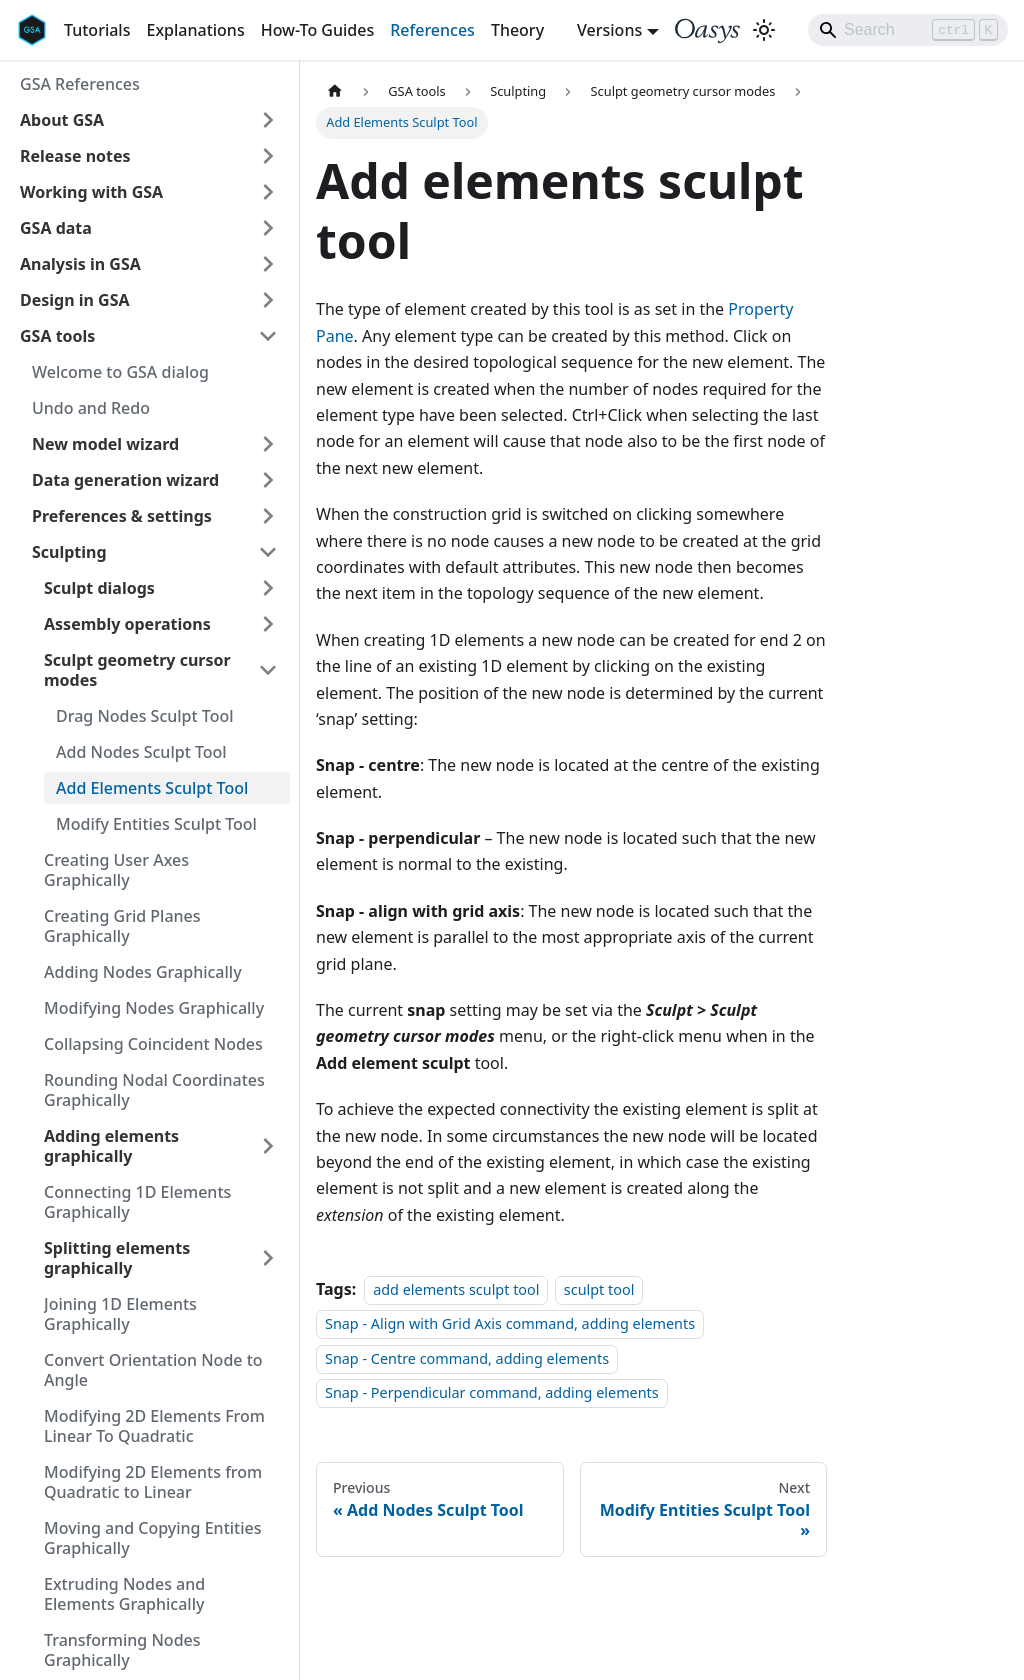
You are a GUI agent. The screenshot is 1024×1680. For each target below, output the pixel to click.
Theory (517, 30)
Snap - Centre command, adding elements (467, 1358)
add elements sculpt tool (456, 1289)
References (432, 30)
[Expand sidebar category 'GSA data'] (268, 228)
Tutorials (97, 30)
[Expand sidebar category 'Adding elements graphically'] (268, 1146)
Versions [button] (609, 30)
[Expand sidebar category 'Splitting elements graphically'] (268, 1258)
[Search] (908, 30)
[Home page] (335, 91)
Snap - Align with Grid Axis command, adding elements (510, 1324)
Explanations (195, 30)
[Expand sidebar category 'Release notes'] (268, 156)
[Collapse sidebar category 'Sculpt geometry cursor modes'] (268, 670)
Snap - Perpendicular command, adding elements (492, 1392)
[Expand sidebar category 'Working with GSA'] (268, 192)
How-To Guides (318, 30)
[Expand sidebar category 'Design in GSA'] (268, 300)
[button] (149, 120)
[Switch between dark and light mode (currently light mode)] (764, 30)
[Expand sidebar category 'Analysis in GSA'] (268, 264)
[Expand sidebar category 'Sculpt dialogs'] (268, 588)
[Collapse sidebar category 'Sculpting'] (268, 552)
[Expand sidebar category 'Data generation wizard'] (268, 480)
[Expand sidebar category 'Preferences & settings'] (268, 516)
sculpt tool (599, 1289)
